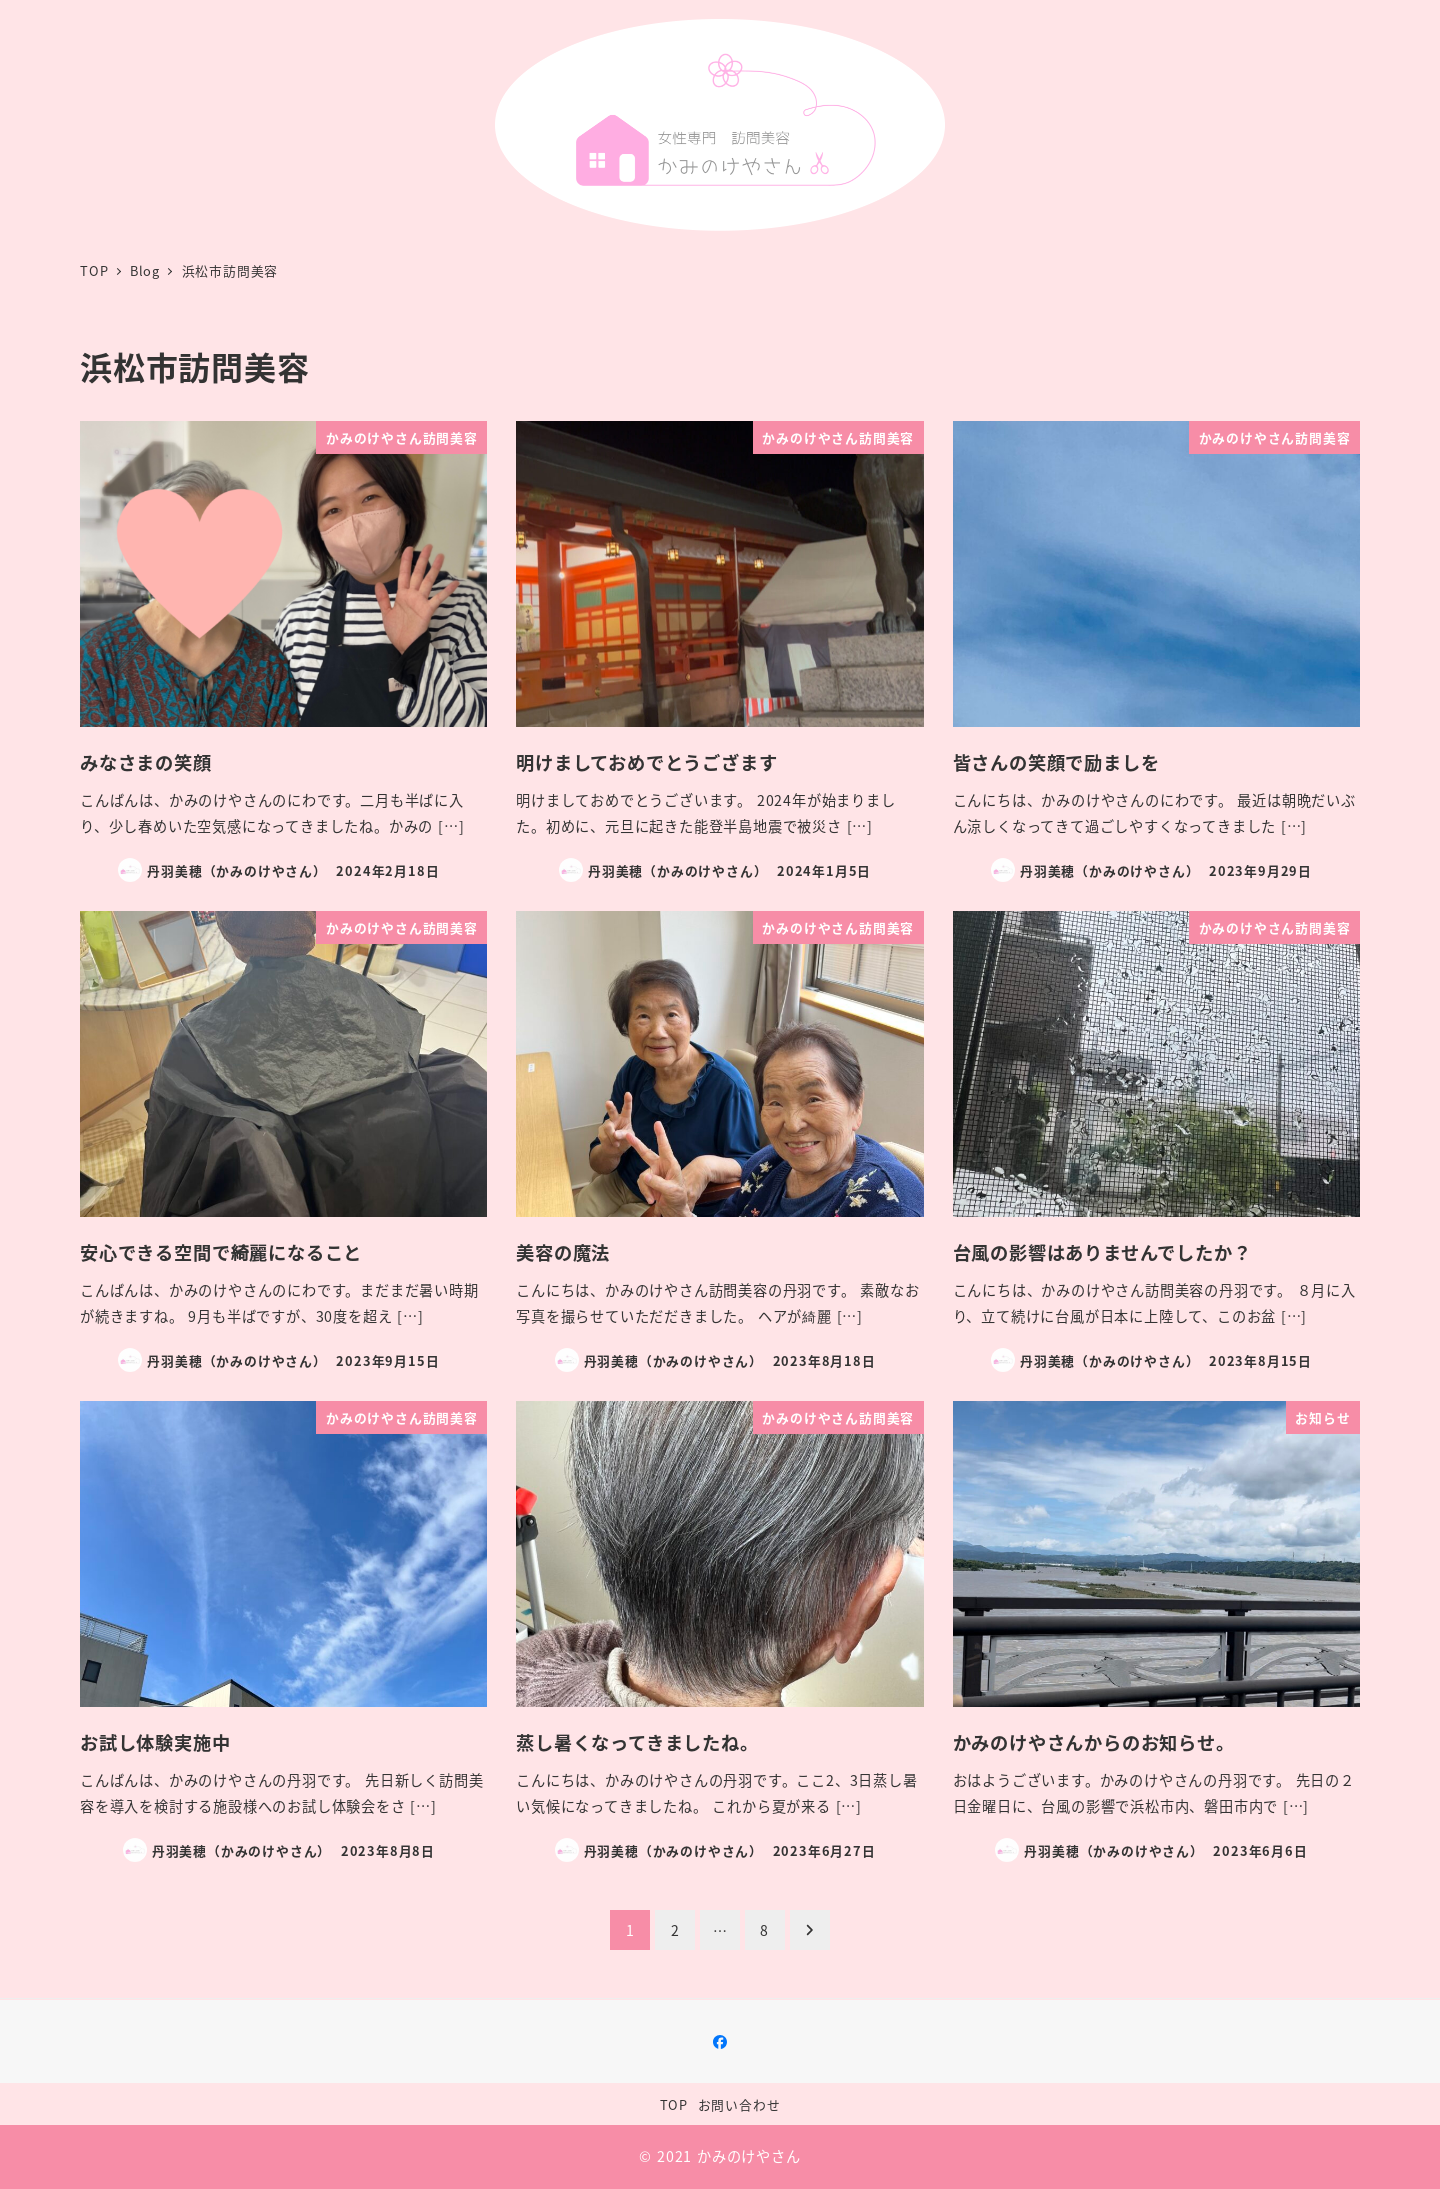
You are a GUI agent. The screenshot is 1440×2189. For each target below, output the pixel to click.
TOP (674, 2104)
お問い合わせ (739, 2104)
